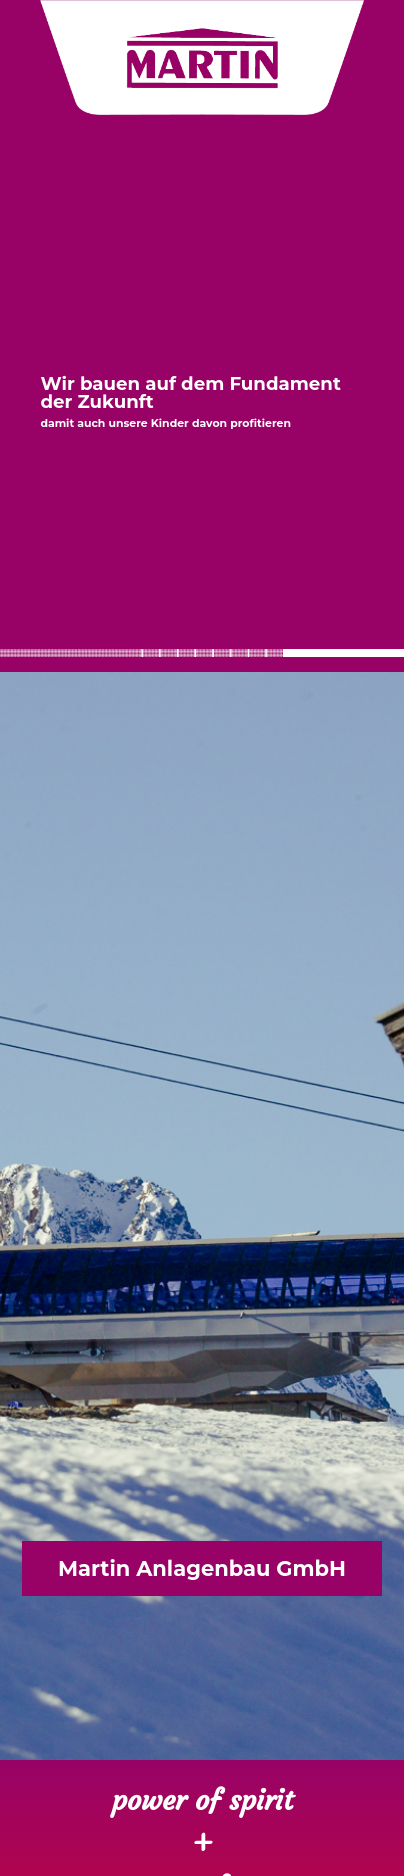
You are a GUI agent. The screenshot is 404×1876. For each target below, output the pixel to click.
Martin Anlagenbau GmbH (202, 1568)
